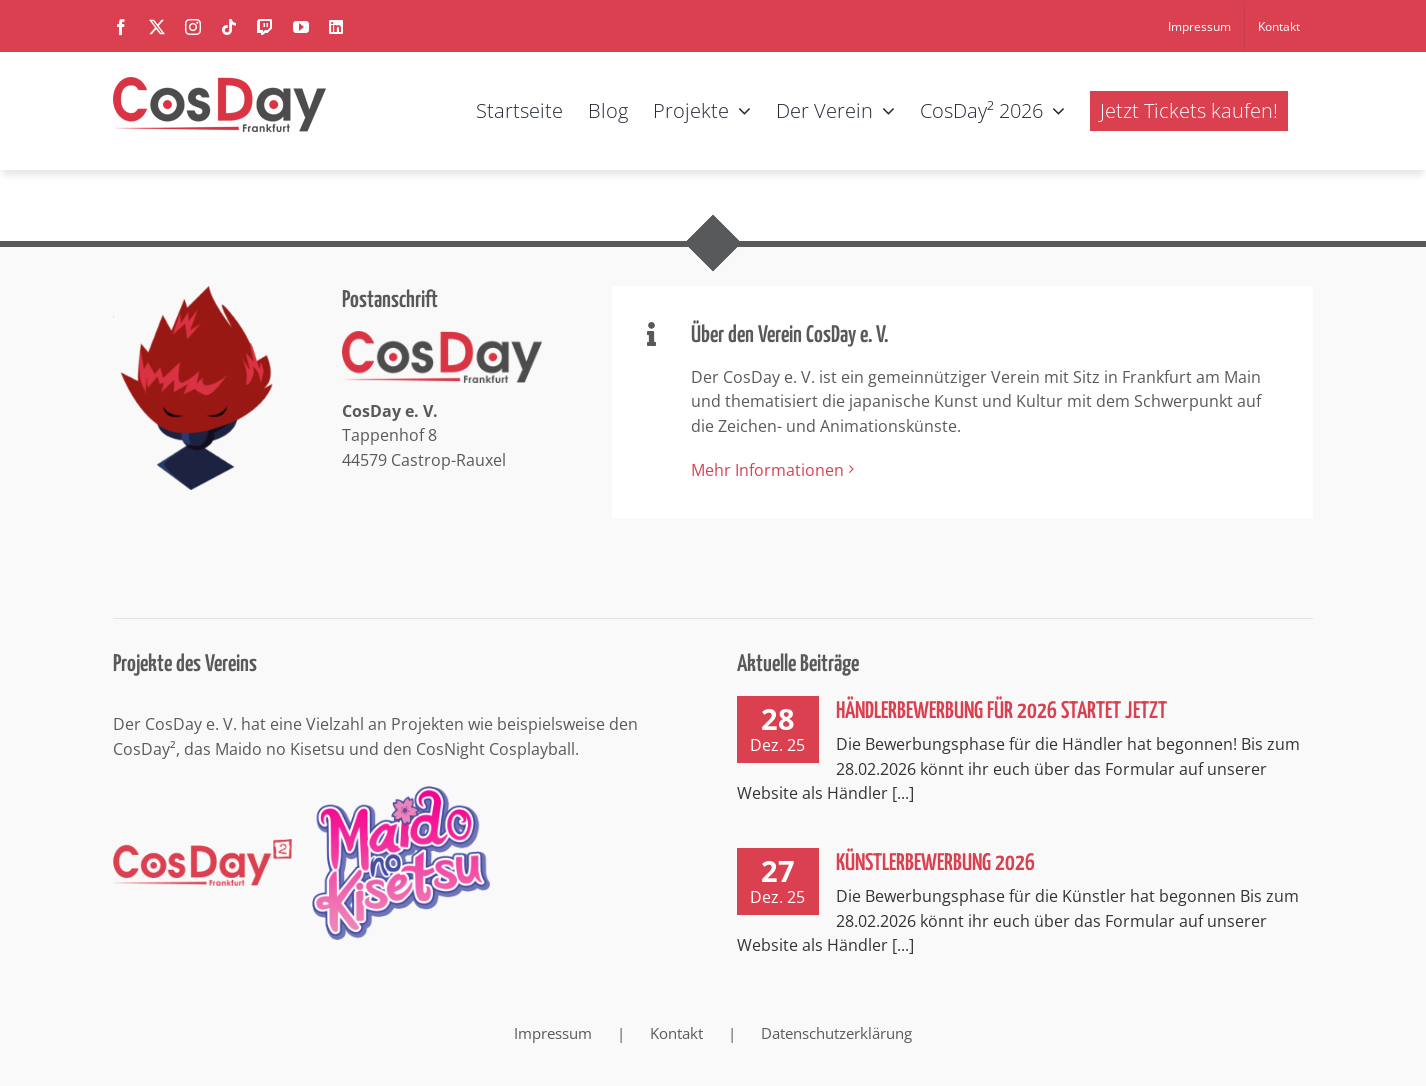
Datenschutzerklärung (836, 1033)
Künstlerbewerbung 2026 (935, 863)
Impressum (553, 1033)
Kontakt (676, 1033)
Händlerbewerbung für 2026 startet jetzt (1001, 711)
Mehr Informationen (767, 470)
